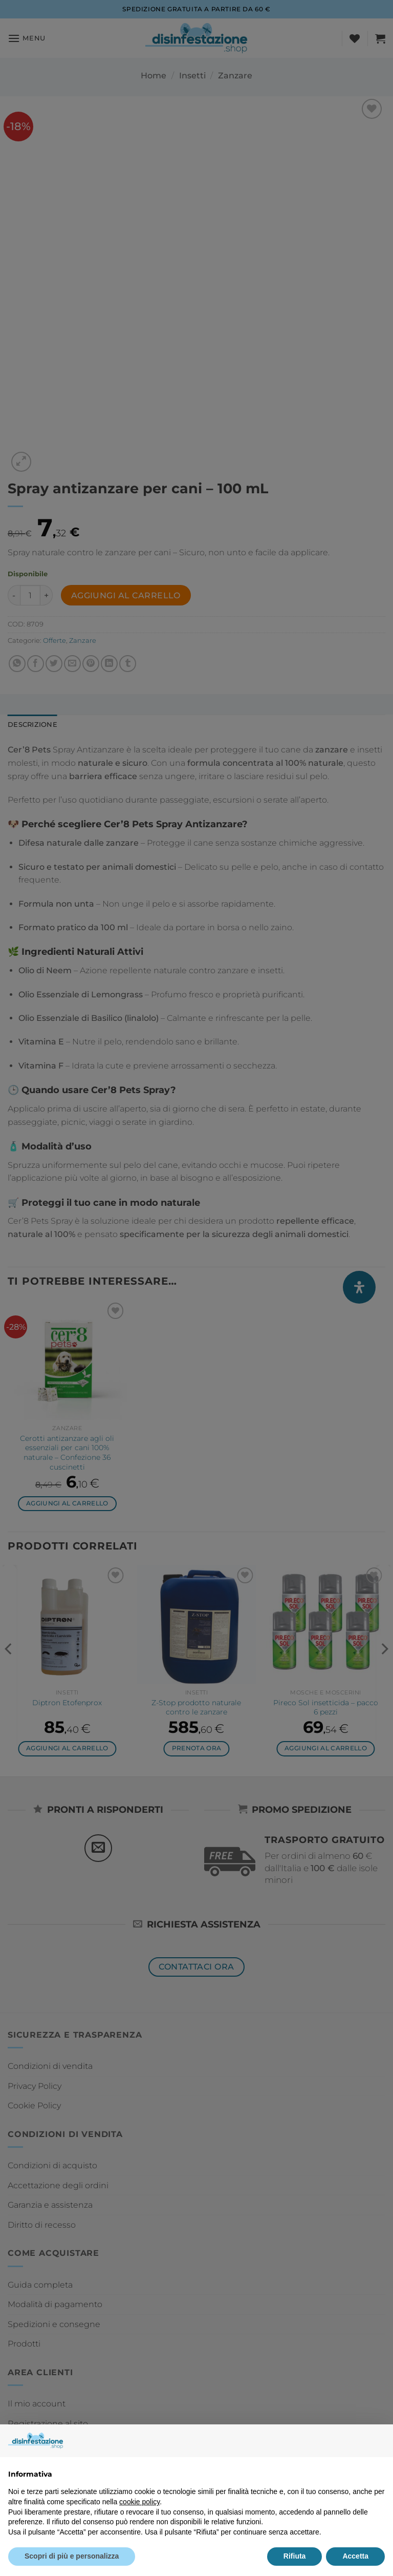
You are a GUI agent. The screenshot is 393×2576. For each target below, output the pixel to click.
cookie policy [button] (139, 2502)
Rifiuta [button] (294, 2556)
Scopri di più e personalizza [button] (72, 2556)
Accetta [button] (355, 2556)
